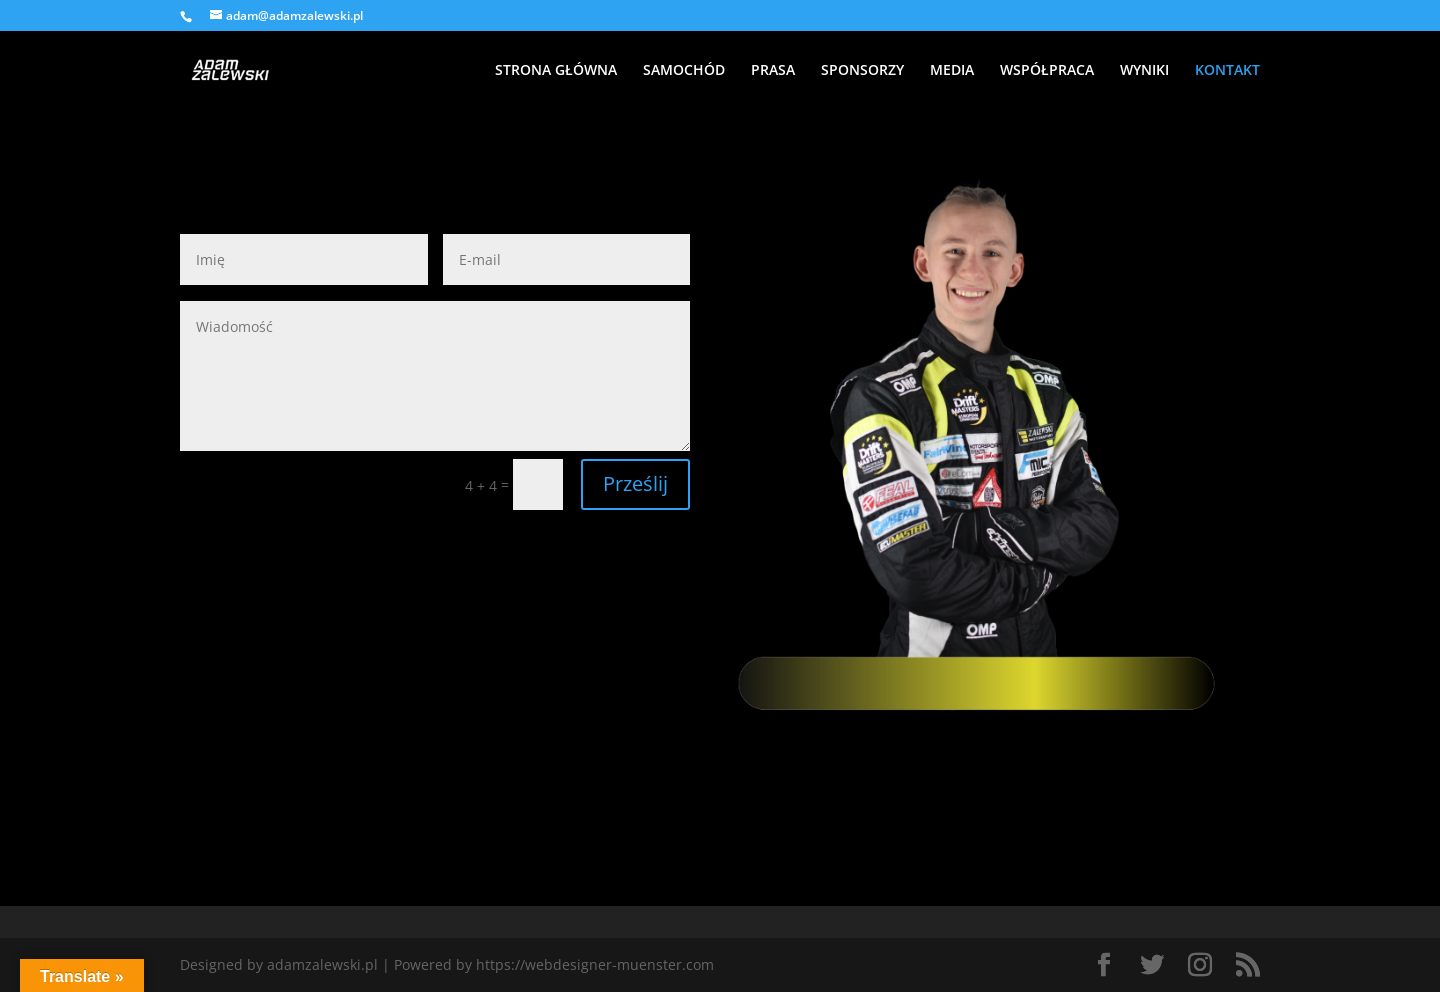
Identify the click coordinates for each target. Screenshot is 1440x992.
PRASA (773, 71)
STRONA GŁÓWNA (556, 71)
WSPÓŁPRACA (1047, 71)
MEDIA (952, 71)
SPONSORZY (862, 71)
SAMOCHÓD (684, 71)
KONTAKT (1227, 71)
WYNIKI (1144, 71)
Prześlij (635, 483)
